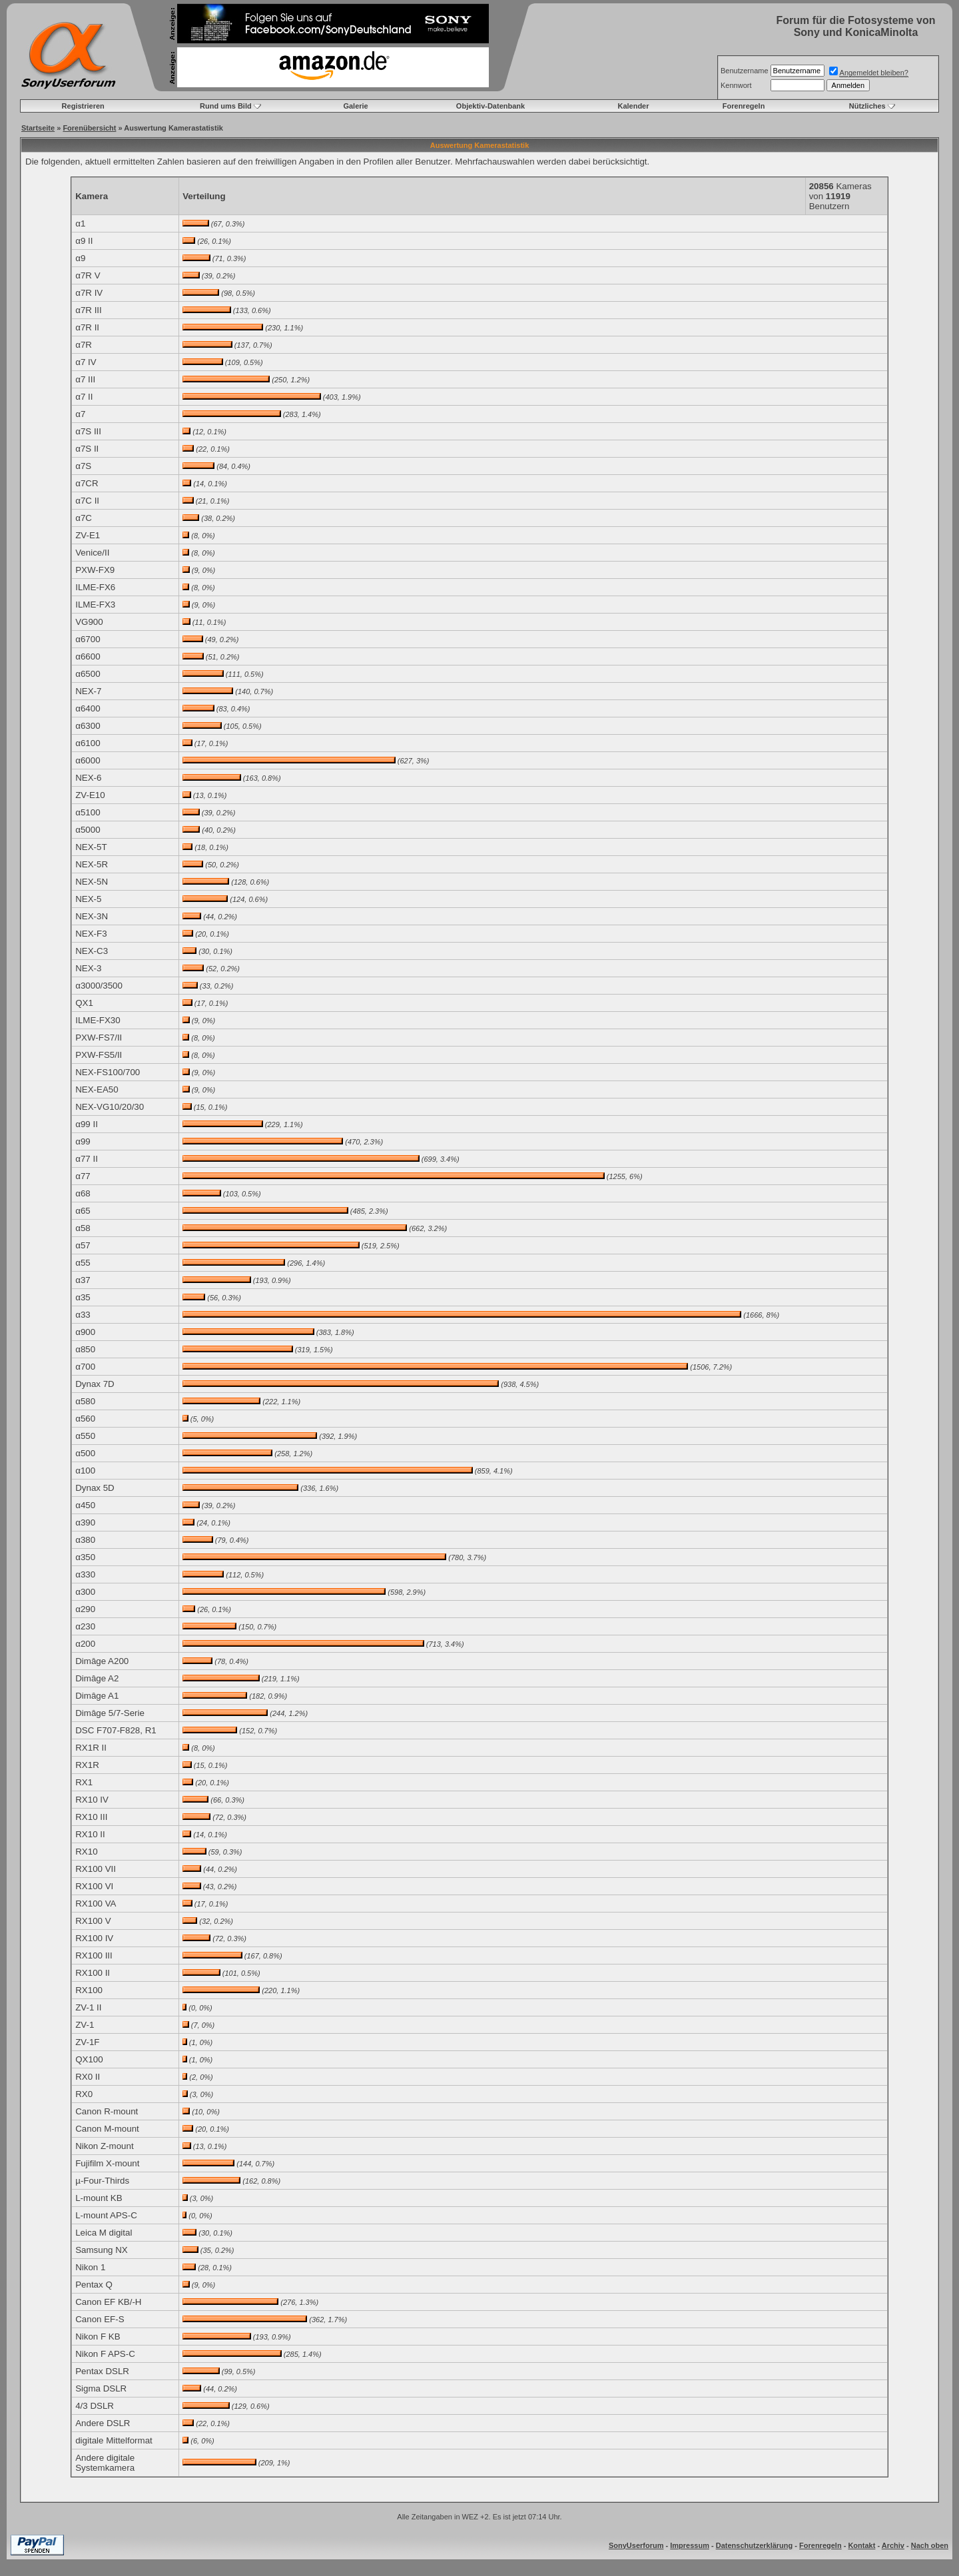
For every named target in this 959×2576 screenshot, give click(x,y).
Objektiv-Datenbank (490, 106)
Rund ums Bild (226, 106)
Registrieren (83, 106)
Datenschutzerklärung (754, 2545)
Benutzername (745, 71)
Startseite (38, 128)
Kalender (633, 106)
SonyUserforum (636, 2545)
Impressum (689, 2545)
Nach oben (929, 2545)
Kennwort (736, 85)
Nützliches (867, 106)
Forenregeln (744, 106)
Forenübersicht (89, 128)
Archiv (893, 2545)
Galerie (355, 106)
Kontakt (861, 2545)
